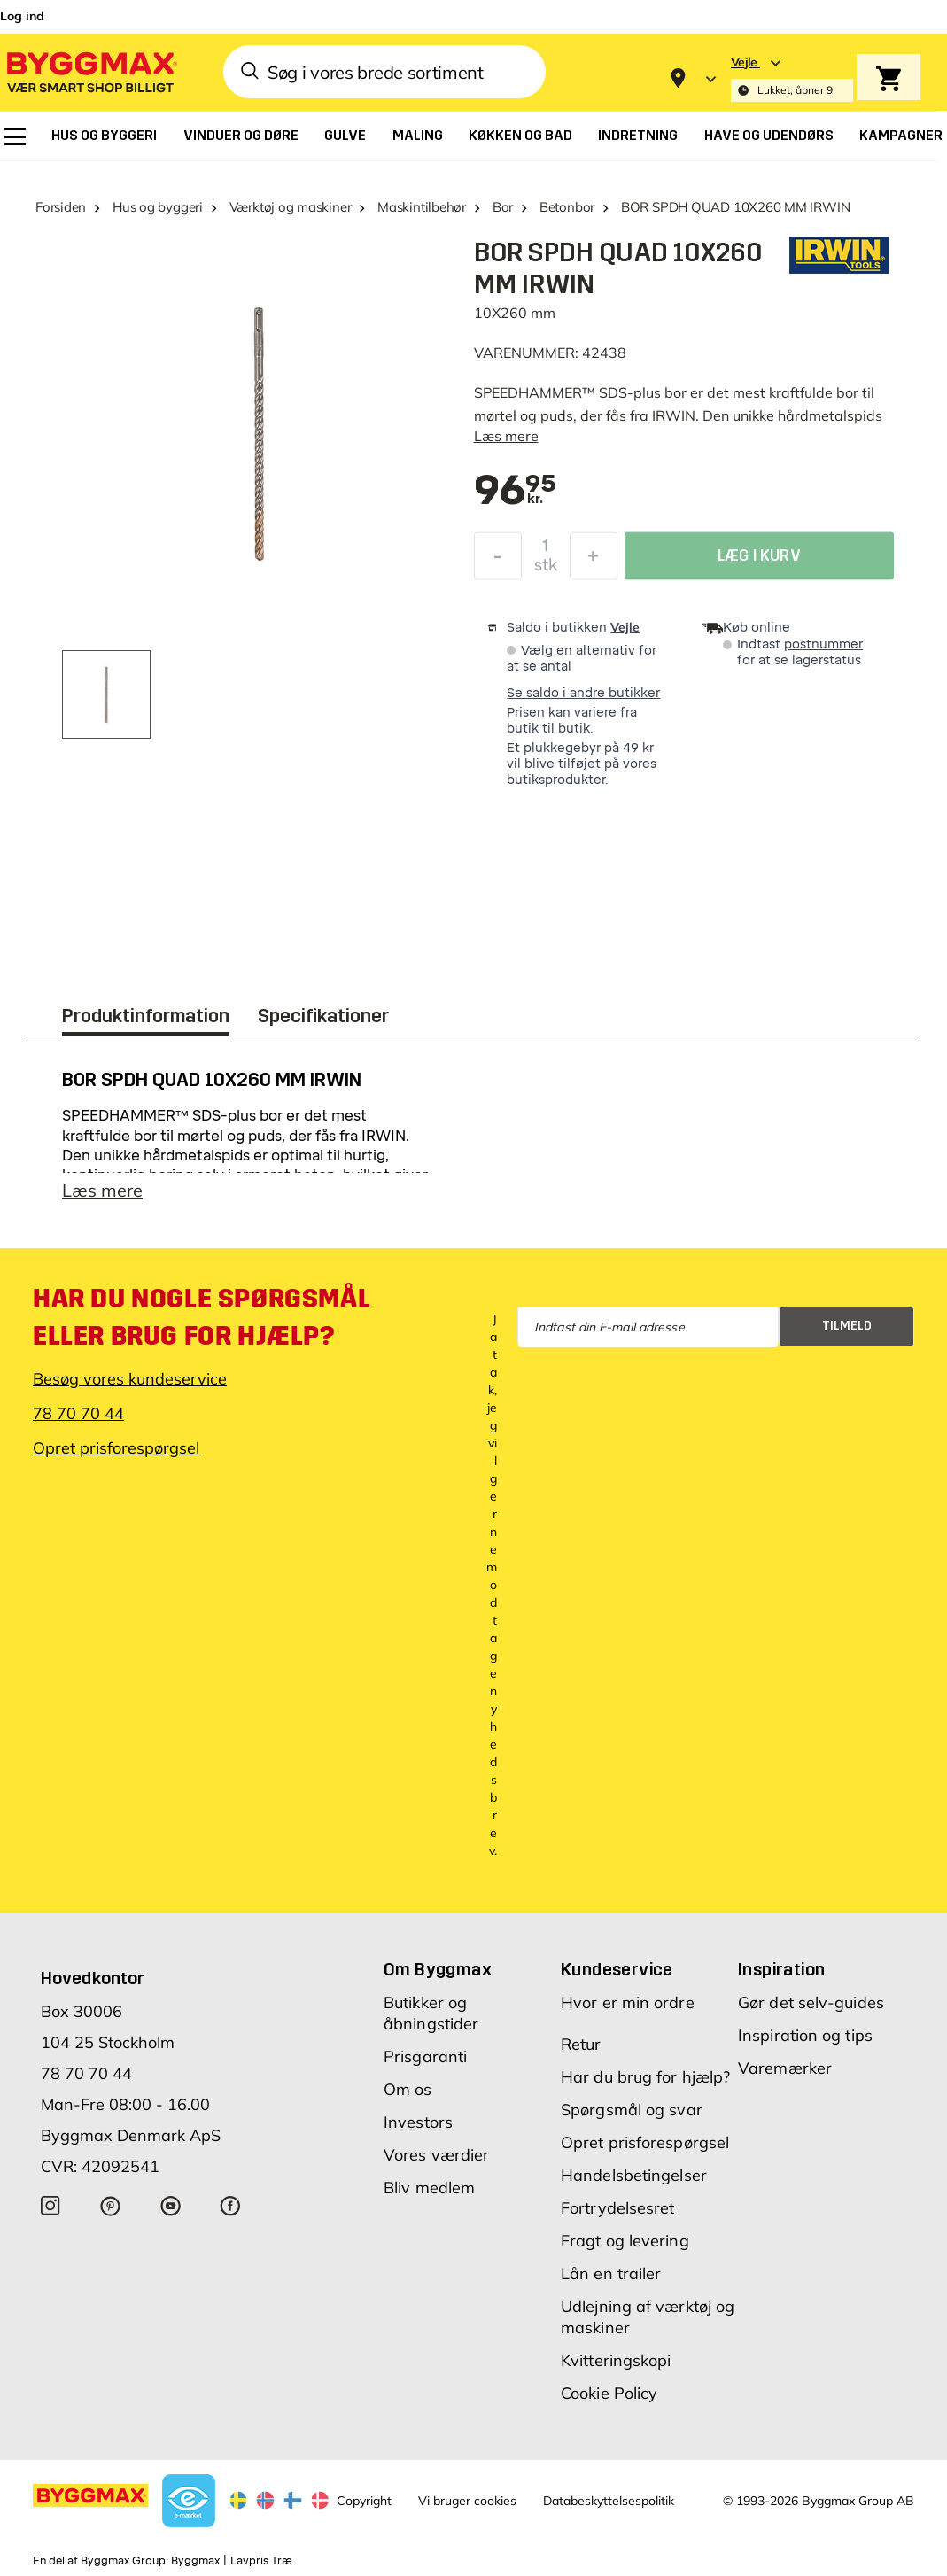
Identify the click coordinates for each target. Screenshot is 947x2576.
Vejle (625, 627)
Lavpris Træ (261, 2561)
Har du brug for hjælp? (645, 2077)
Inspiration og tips (805, 2035)
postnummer (823, 644)
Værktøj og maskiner (290, 206)
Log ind (22, 16)
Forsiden (60, 206)
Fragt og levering (625, 2241)
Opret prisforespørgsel (116, 1448)
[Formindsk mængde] (498, 561)
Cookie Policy (609, 2393)
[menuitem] (15, 136)
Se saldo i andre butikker (583, 693)
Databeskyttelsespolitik (608, 2501)
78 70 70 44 (78, 1413)
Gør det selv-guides (811, 2002)
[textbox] (515, 492)
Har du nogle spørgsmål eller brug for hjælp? (201, 1317)
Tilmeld (847, 1325)
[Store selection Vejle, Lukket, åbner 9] (792, 78)
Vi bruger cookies (467, 2501)
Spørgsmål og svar (631, 2109)
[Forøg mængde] (593, 561)
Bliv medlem (429, 2187)
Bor (503, 206)
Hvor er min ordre (628, 2002)
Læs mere (506, 436)
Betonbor (566, 206)
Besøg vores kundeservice (130, 1379)
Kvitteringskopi (616, 2360)
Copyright (364, 2501)
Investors (418, 2122)
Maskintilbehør (421, 206)
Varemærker (785, 2068)
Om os (408, 2089)
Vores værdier (436, 2155)
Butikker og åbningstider (431, 2013)
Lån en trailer (611, 2273)
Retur (581, 2044)
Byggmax (195, 2561)
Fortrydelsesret (618, 2208)
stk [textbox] (545, 569)
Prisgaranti (425, 2056)
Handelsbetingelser (634, 2175)
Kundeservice (617, 1969)
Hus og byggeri (158, 206)
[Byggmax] (90, 71)
